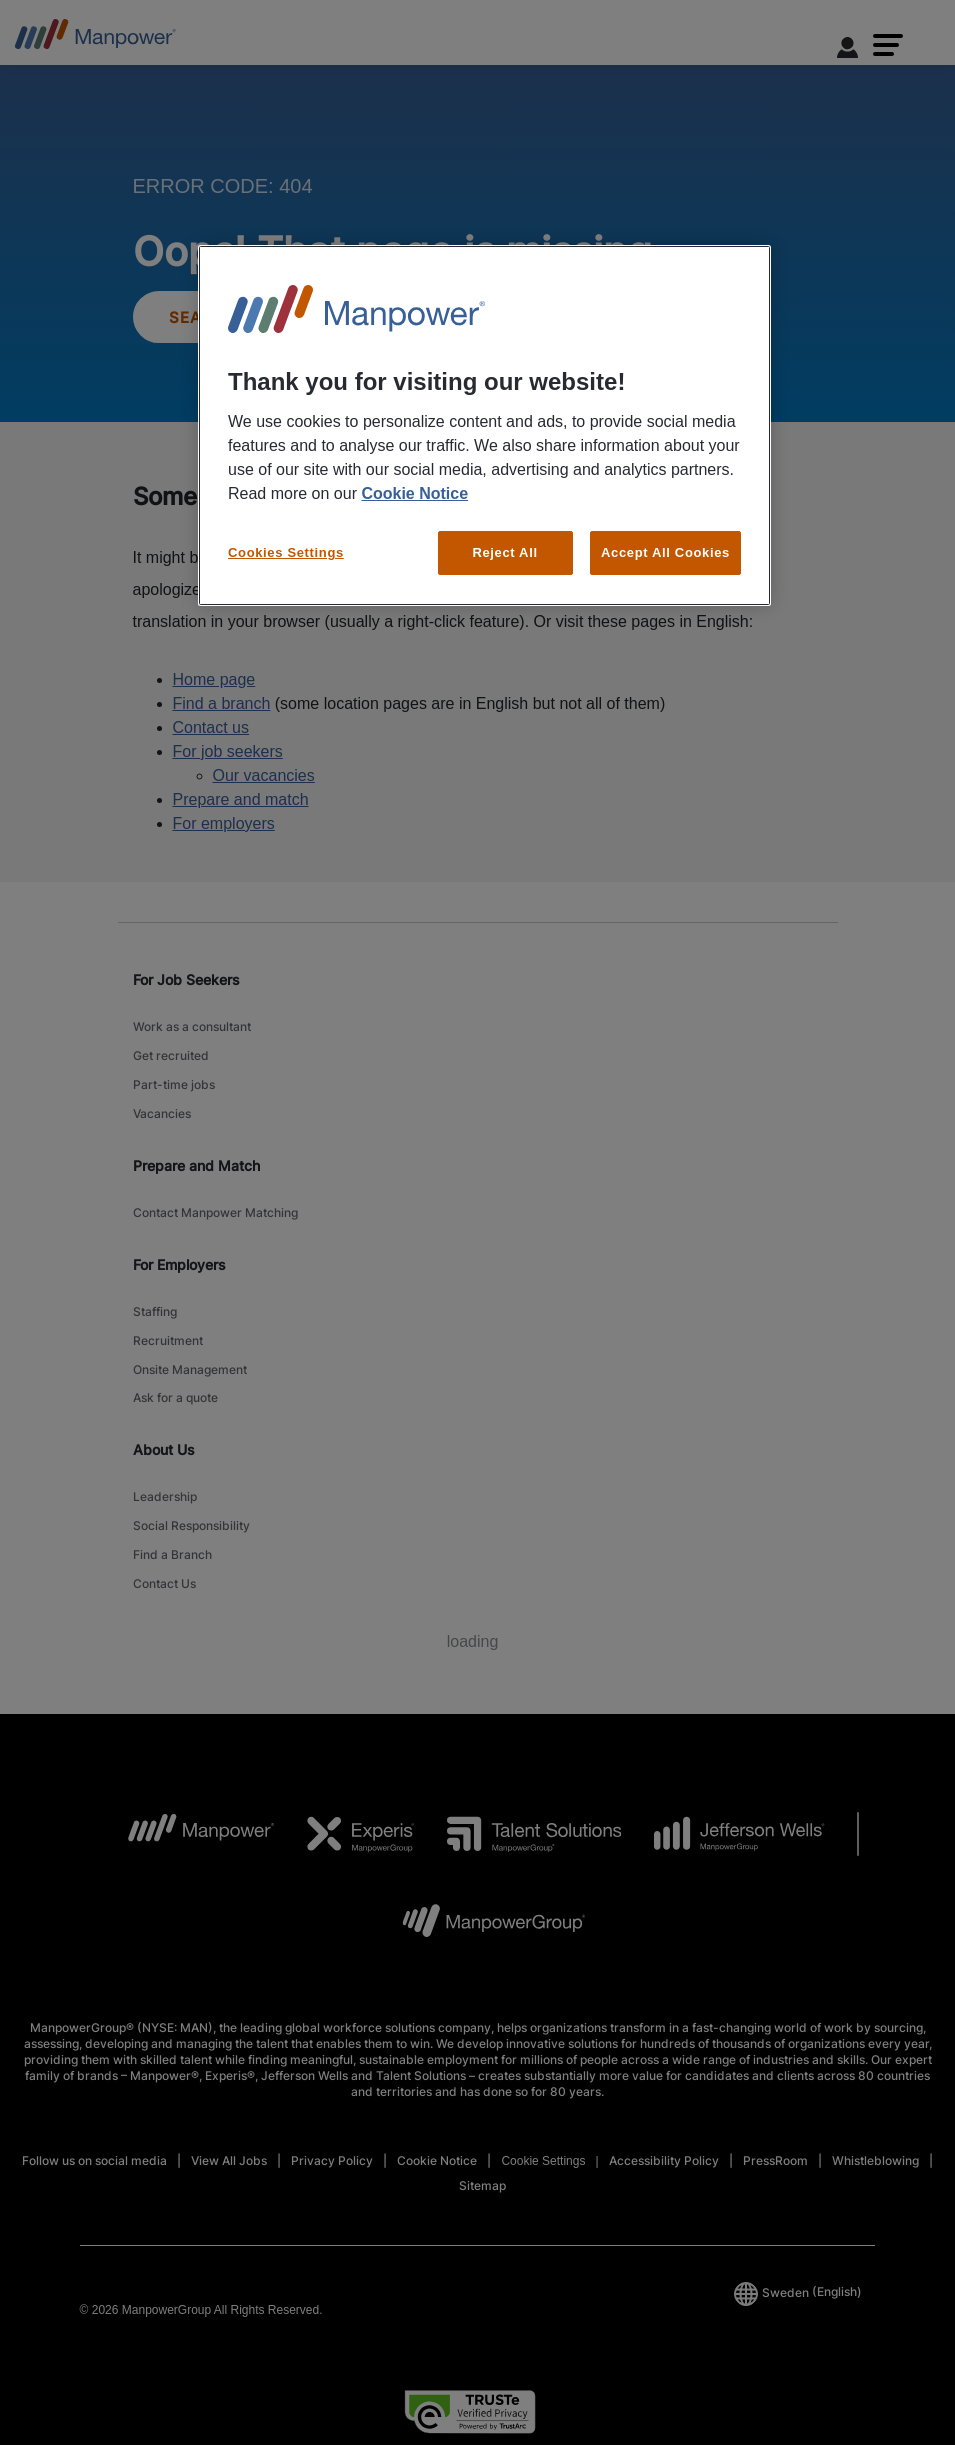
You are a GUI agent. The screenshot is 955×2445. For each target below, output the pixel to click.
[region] (484, 425)
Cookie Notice (414, 493)
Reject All (504, 552)
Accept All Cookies (665, 552)
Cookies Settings (286, 552)
